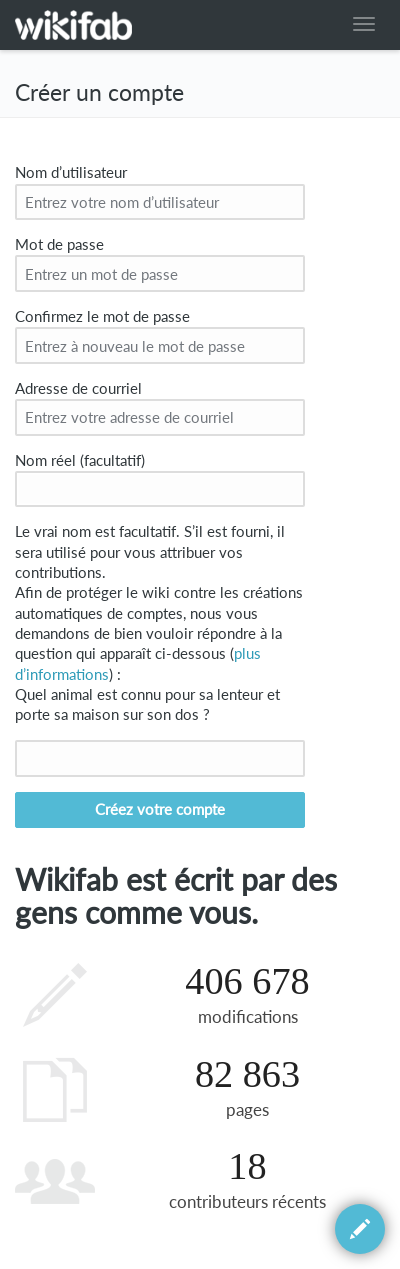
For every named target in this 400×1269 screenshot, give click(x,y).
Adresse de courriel (78, 388)
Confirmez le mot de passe (102, 316)
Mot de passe (59, 244)
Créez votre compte (160, 809)
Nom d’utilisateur (71, 172)
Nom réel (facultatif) (80, 460)
